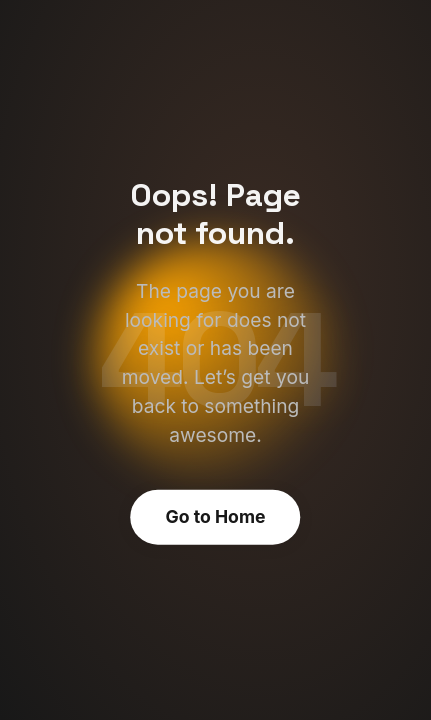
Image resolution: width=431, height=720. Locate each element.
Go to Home (216, 516)
